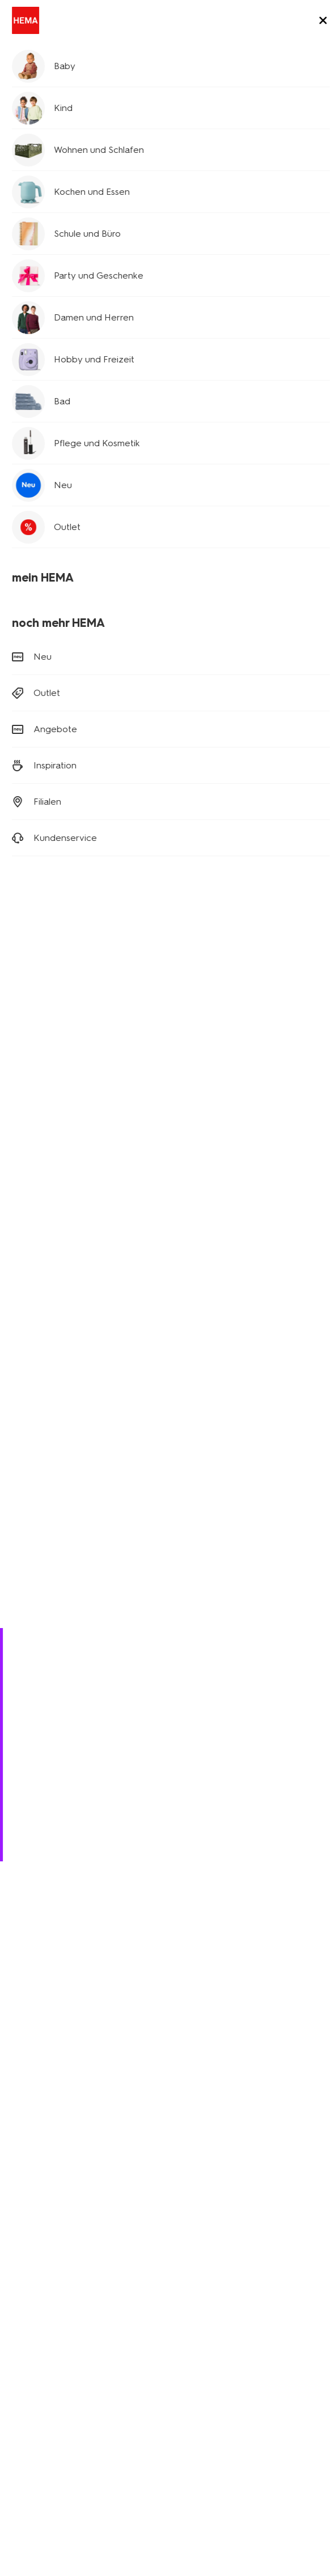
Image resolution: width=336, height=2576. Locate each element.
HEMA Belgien (201, 2318)
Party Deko (30, 2249)
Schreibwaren (283, 1480)
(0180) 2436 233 (41, 1830)
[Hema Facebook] (18, 2069)
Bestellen (35, 1785)
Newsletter (195, 2202)
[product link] (87, 286)
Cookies (213, 2435)
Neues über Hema (43, 2318)
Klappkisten (31, 2265)
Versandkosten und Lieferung (78, 1753)
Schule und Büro (52, 86)
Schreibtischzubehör (49, 1517)
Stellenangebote (40, 2334)
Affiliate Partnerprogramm (222, 2218)
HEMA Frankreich (206, 2334)
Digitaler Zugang (40, 2435)
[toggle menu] (317, 21)
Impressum (30, 2448)
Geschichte (30, 2303)
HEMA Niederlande (211, 2303)
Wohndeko (29, 2233)
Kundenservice (37, 2382)
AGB (180, 2435)
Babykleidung (34, 2202)
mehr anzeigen (294, 1448)
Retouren (35, 1769)
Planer (32, 139)
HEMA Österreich (207, 2350)
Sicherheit (27, 2398)
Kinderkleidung (37, 2218)
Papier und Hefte (42, 1480)
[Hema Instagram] (41, 2069)
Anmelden (168, 1992)
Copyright (258, 2435)
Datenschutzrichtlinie (122, 2435)
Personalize (31, 1554)
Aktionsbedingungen (48, 2366)
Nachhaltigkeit (36, 2350)
